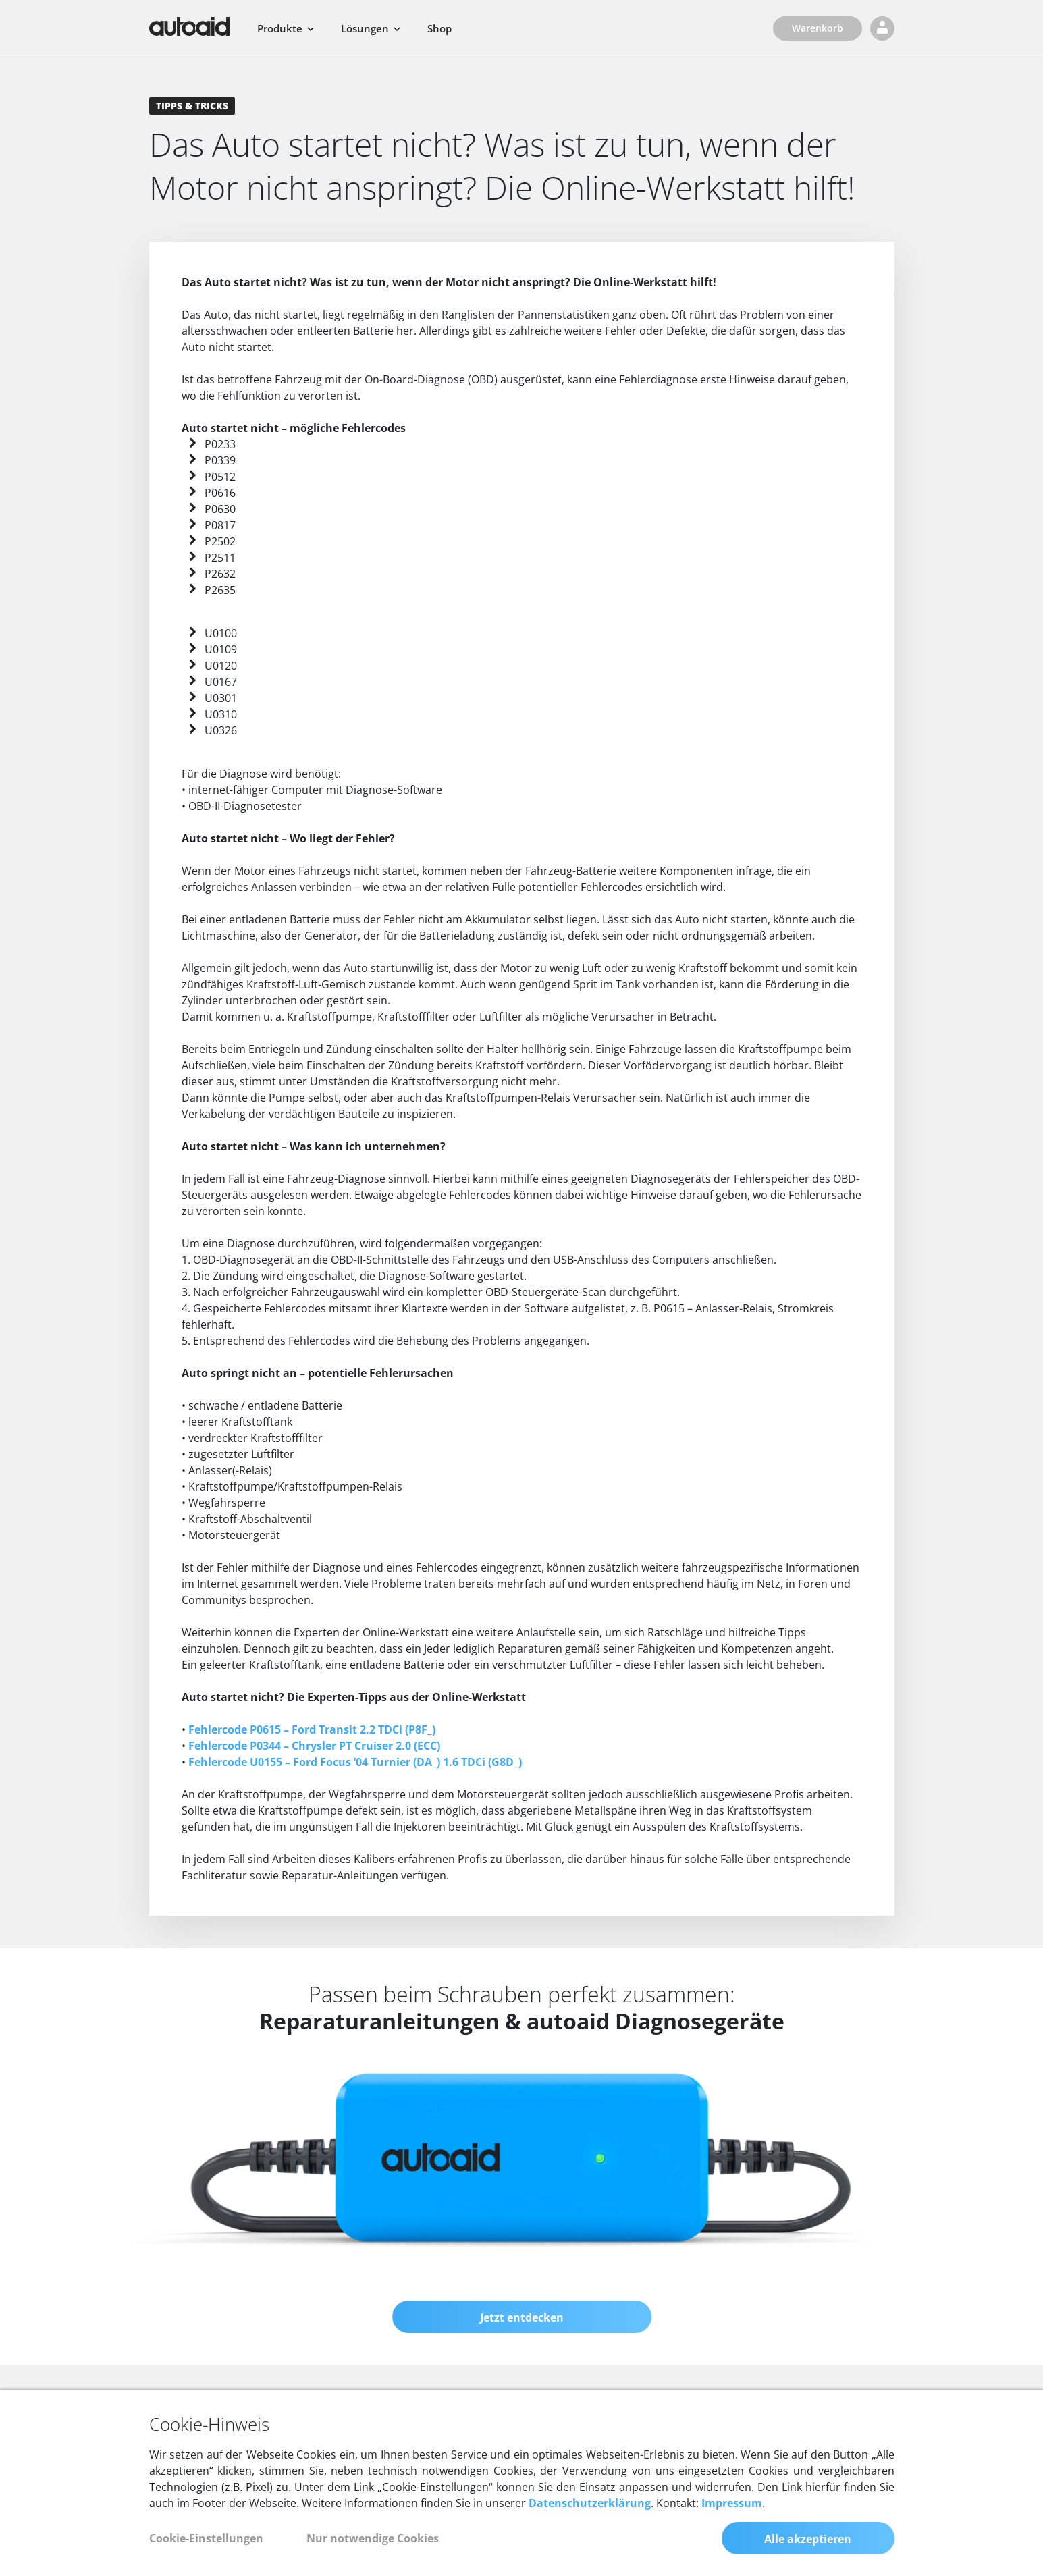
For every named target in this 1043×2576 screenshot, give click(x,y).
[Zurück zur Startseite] (189, 26)
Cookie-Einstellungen (206, 2538)
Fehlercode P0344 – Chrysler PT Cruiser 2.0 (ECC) (314, 1745)
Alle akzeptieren (807, 2538)
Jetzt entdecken (522, 2317)
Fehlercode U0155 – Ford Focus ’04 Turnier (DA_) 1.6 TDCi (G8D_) (355, 1761)
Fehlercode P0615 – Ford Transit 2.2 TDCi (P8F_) (311, 1729)
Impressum (731, 2503)
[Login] (882, 28)
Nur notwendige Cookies (372, 2538)
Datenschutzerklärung (590, 2503)
